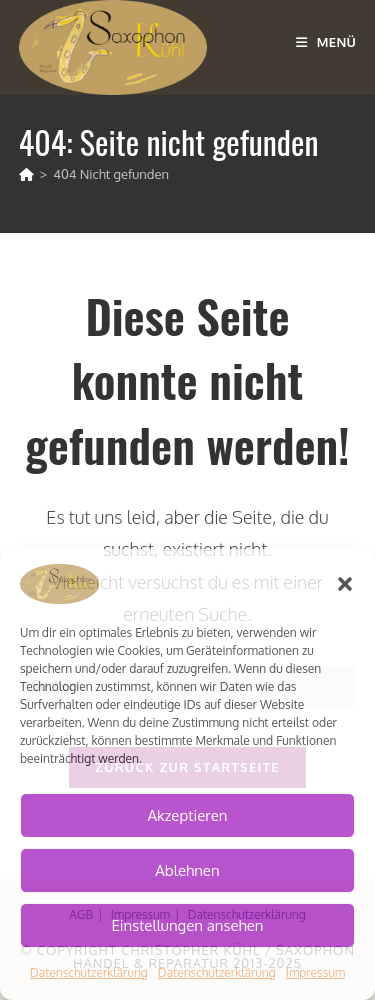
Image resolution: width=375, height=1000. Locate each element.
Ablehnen (187, 870)
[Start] (26, 174)
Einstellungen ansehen (187, 925)
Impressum (315, 972)
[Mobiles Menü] (326, 42)
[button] (345, 584)
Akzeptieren (188, 815)
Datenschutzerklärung (89, 972)
